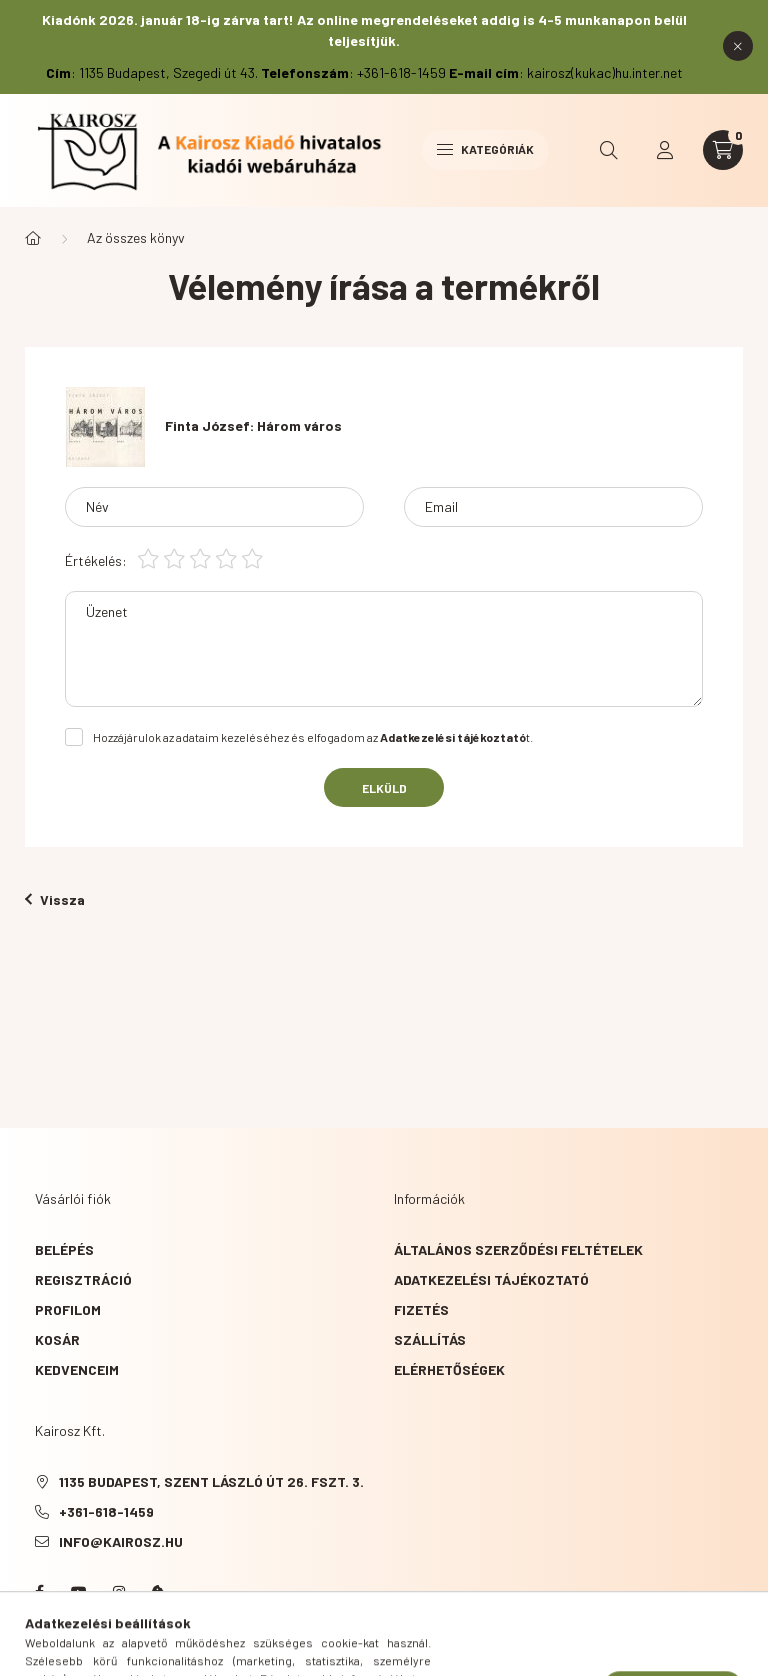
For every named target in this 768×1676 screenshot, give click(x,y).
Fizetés (421, 1309)
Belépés (64, 1249)
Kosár (57, 1339)
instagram (119, 1592)
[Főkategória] (33, 238)
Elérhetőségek (449, 1369)
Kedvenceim (77, 1369)
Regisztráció (83, 1279)
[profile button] (665, 150)
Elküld (384, 788)
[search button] (609, 150)
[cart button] (723, 150)
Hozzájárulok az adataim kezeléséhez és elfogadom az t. (313, 737)
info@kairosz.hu (121, 1541)
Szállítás (430, 1339)
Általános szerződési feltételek (518, 1249)
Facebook (39, 1592)
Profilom (68, 1309)
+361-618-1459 (106, 1511)
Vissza (55, 899)
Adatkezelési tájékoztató (491, 1279)
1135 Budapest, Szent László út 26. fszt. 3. (211, 1481)
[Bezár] (738, 46)
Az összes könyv (136, 237)
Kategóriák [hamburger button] (485, 149)
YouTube (79, 1592)
